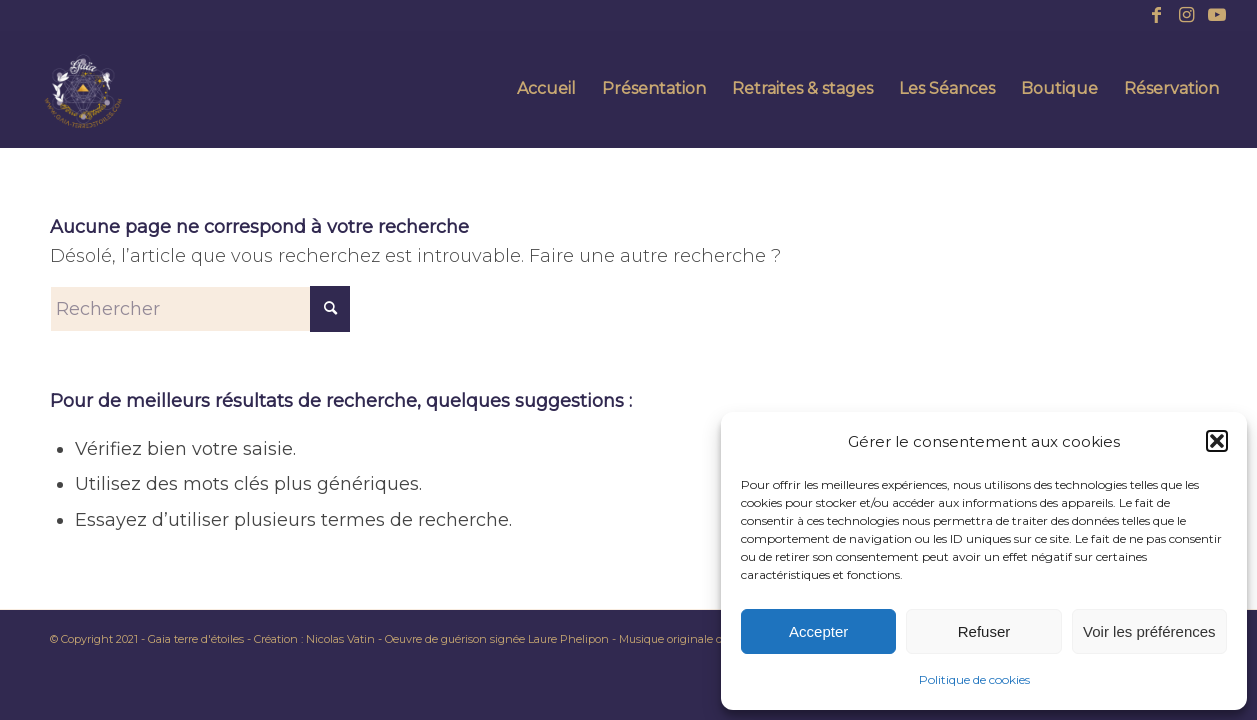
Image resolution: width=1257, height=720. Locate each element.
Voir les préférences (1149, 631)
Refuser (984, 631)
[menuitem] (546, 89)
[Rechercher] (200, 309)
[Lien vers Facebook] (1156, 15)
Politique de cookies (974, 679)
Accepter (818, 631)
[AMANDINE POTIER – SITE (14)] (83, 89)
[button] (1217, 441)
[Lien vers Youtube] (1217, 15)
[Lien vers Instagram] (1186, 15)
